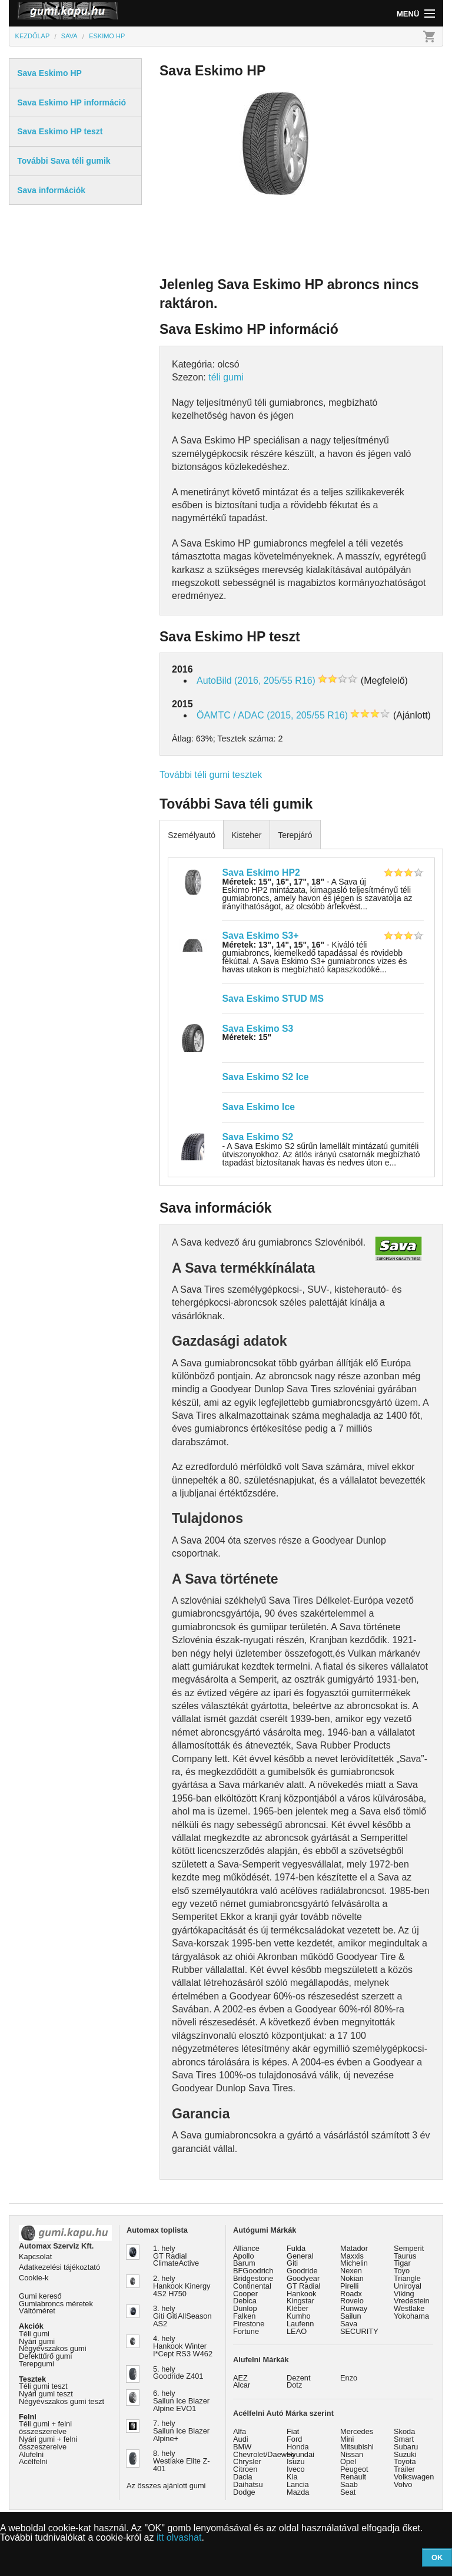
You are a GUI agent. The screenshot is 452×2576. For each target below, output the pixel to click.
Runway (353, 2308)
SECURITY (359, 2331)
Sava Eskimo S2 (257, 1137)
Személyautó (191, 835)
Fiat (293, 2431)
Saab (349, 2484)
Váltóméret (37, 2310)
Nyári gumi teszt (46, 2393)
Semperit (409, 2248)
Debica (245, 2300)
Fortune (246, 2331)
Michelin (354, 2263)
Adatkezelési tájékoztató (59, 2267)
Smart (404, 2439)
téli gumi (226, 377)
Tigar (402, 2263)
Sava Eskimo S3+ (260, 936)
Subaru (406, 2446)
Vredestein (412, 2300)
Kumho (299, 2316)
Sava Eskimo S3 (257, 1029)
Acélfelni (33, 2461)
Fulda (296, 2248)
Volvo (403, 2484)
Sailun (350, 2316)
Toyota (405, 2461)
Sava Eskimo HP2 (261, 873)
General (300, 2255)
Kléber (297, 2308)
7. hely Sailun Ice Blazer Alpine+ (181, 2431)
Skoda (404, 2431)
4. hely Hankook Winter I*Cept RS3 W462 (182, 2346)
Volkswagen (414, 2476)
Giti (292, 2263)
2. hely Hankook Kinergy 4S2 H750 (181, 2286)
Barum (244, 2263)
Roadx (351, 2293)
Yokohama (411, 2316)
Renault (353, 2476)
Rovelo (352, 2300)
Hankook (302, 2293)
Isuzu (296, 2461)
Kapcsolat (35, 2256)
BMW (242, 2446)
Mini (347, 2439)
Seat (347, 2492)
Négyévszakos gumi (53, 2348)
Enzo (348, 2377)
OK (437, 2557)
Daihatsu (248, 2484)
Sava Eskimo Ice (258, 1107)
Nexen (351, 2270)
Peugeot (354, 2469)
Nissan (351, 2454)
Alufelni (31, 2454)
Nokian (352, 2278)
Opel (348, 2461)
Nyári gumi (37, 2341)
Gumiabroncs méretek (56, 2303)
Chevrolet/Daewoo (264, 2454)
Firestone (248, 2323)
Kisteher (246, 835)
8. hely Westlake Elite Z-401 (181, 2461)
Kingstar (300, 2300)
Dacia (242, 2476)
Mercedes (356, 2431)
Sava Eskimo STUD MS (272, 999)
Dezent (299, 2377)
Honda (298, 2446)
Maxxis (352, 2255)
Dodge (244, 2492)
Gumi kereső (40, 2296)
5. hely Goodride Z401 (178, 2373)
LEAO (297, 2331)
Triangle (407, 2278)
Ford (294, 2439)
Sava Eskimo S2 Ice (265, 1077)
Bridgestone (253, 2278)
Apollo (243, 2255)
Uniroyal (407, 2286)
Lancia (298, 2484)
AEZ (240, 2377)
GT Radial (303, 2286)
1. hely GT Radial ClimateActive (176, 2256)
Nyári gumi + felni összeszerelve (48, 2443)
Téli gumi (34, 2333)
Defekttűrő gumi (45, 2356)
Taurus (405, 2255)
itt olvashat (179, 2537)
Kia (292, 2476)
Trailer (404, 2469)
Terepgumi (36, 2363)
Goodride (302, 2270)
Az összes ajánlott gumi (166, 2485)
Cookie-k (34, 2277)
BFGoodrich (253, 2270)
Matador (354, 2248)
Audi (240, 2439)
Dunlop (245, 2308)
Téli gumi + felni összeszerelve (45, 2427)
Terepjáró (295, 835)
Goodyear (303, 2278)
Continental (252, 2286)
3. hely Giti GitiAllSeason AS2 (182, 2316)
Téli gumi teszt (43, 2386)
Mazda (298, 2492)
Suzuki (405, 2454)
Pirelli (349, 2286)
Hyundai (300, 2454)
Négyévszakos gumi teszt (61, 2401)
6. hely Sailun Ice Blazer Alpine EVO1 (181, 2401)
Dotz (294, 2384)
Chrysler (247, 2461)
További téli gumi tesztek (210, 775)
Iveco (296, 2469)
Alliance (246, 2248)
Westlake (409, 2308)
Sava (348, 2323)
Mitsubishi (357, 2446)
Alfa (239, 2431)
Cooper (245, 2293)
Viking (404, 2293)
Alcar (241, 2384)
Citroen (245, 2469)
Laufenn (300, 2323)
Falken (244, 2316)
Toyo (402, 2270)
